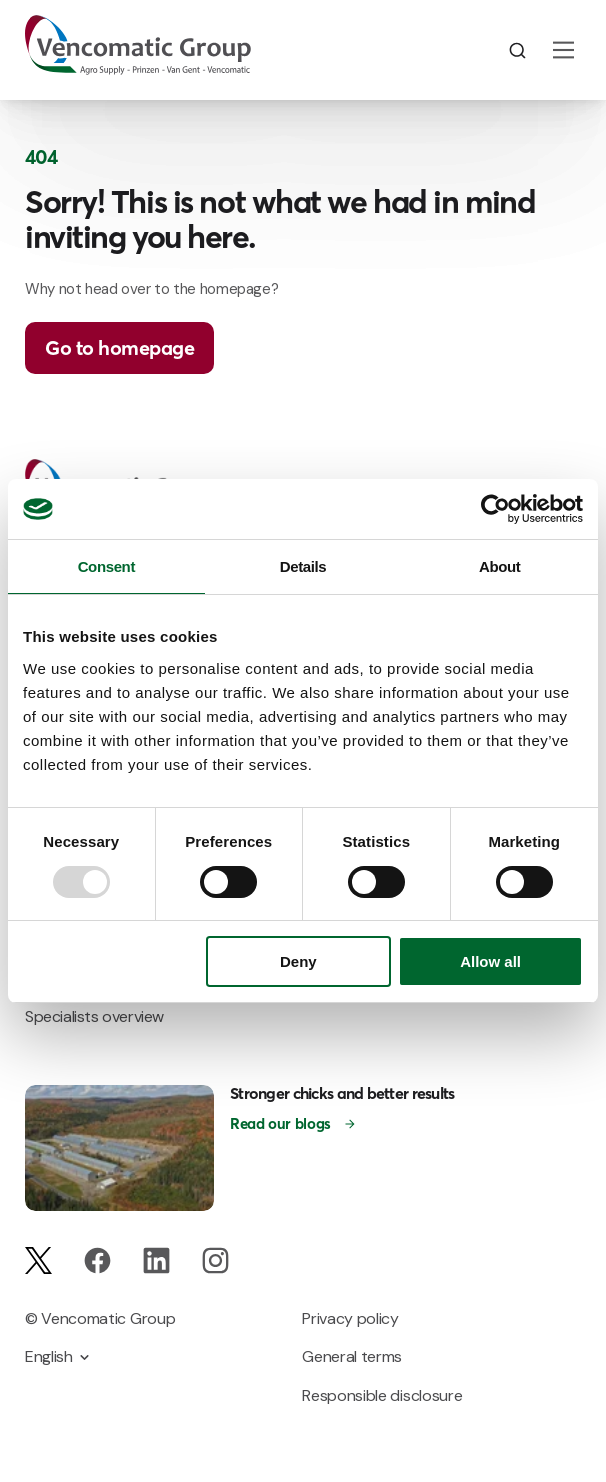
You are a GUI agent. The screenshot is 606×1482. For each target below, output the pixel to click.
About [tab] (499, 566)
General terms (352, 1356)
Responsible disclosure (382, 1395)
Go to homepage (119, 347)
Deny (298, 961)
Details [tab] (303, 566)
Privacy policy (350, 1318)
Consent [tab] (106, 566)
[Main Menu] (563, 50)
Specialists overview (94, 1016)
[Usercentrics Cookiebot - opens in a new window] (495, 509)
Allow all (490, 961)
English (49, 1356)
